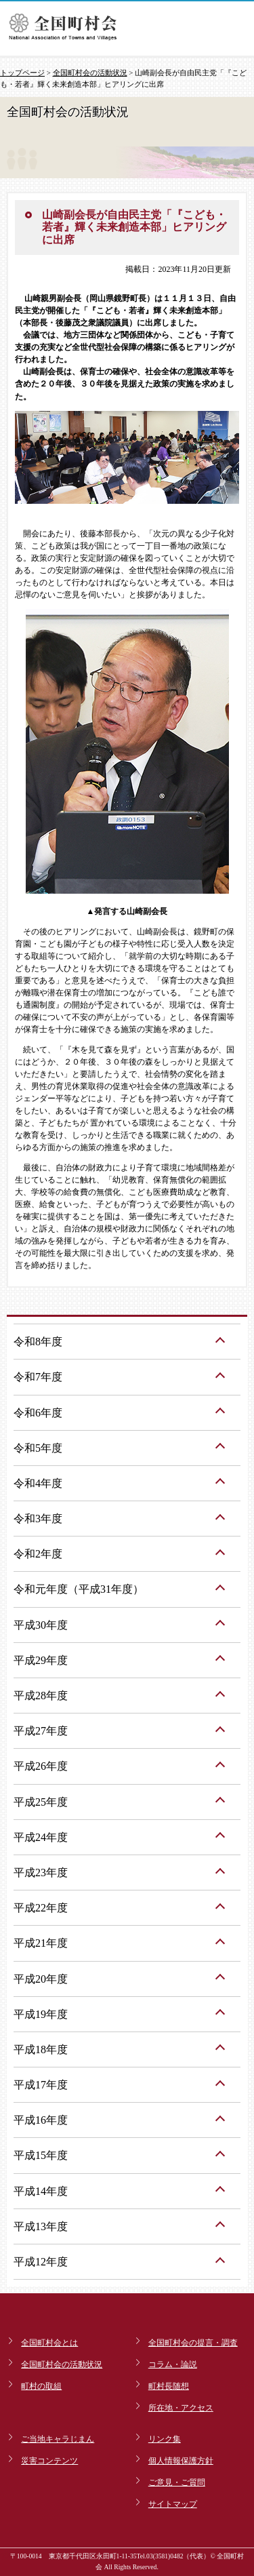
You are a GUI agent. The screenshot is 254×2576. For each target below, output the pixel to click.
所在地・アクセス (180, 2408)
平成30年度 (41, 1625)
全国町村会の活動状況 (90, 72)
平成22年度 (41, 1908)
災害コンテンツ (49, 2460)
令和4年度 (38, 1483)
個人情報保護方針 (180, 2460)
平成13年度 (41, 2226)
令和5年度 (38, 1448)
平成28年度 (41, 1695)
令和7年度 (38, 1377)
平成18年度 (41, 2049)
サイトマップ (172, 2504)
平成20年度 (41, 1979)
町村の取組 (41, 2386)
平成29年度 (41, 1660)
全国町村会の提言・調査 (193, 2342)
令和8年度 (38, 1341)
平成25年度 (41, 1802)
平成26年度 (41, 1766)
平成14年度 (41, 2191)
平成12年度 (41, 2261)
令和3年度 (38, 1518)
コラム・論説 (172, 2364)
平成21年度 (41, 1943)
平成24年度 (41, 1837)
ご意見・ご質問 (176, 2482)
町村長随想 (168, 2386)
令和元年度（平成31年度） (79, 1589)
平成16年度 (41, 2120)
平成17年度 (41, 2084)
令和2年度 (38, 1554)
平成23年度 (41, 1872)
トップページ (22, 72)
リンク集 (164, 2439)
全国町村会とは (49, 2342)
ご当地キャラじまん (57, 2439)
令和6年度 (38, 1413)
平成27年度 (41, 1731)
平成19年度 (41, 2014)
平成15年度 (41, 2155)
